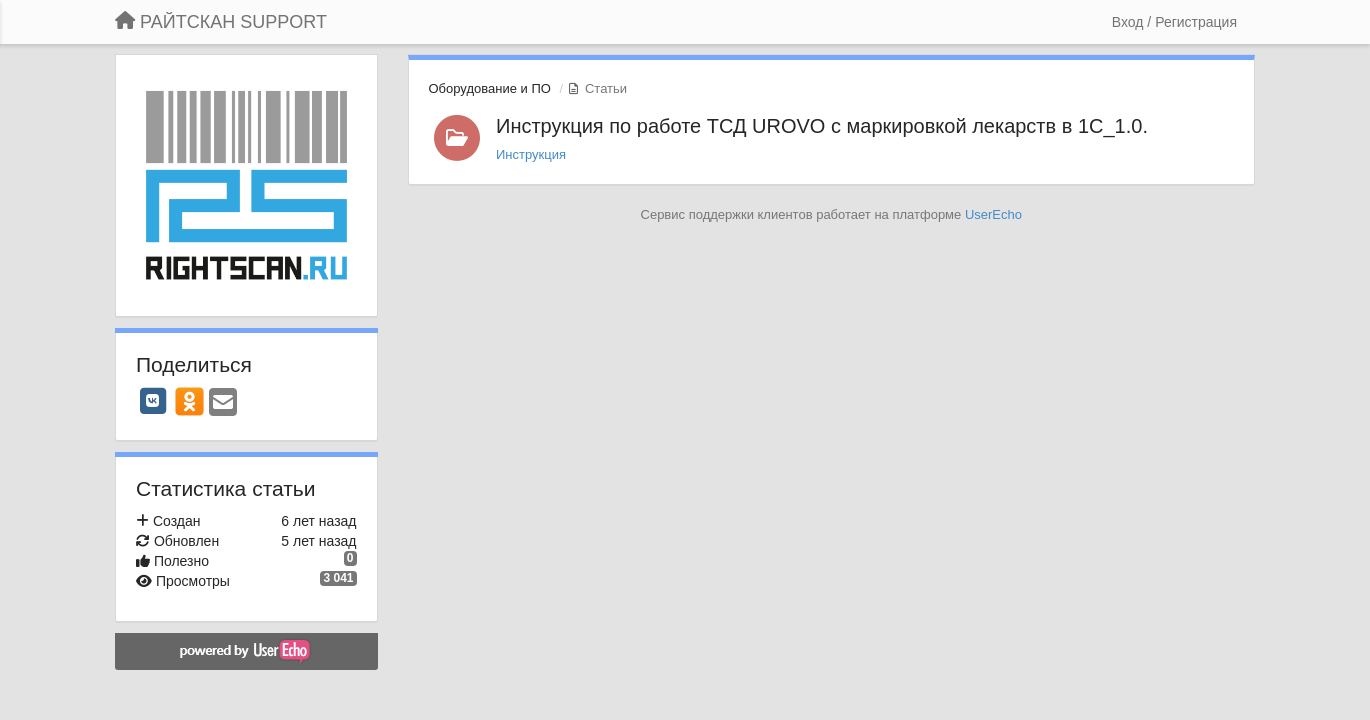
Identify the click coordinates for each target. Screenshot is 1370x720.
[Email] (223, 403)
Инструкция (531, 154)
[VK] (153, 401)
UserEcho (993, 214)
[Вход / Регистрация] (1174, 22)
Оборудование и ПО (490, 88)
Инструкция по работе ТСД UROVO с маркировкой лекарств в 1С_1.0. (822, 126)
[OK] (189, 401)
